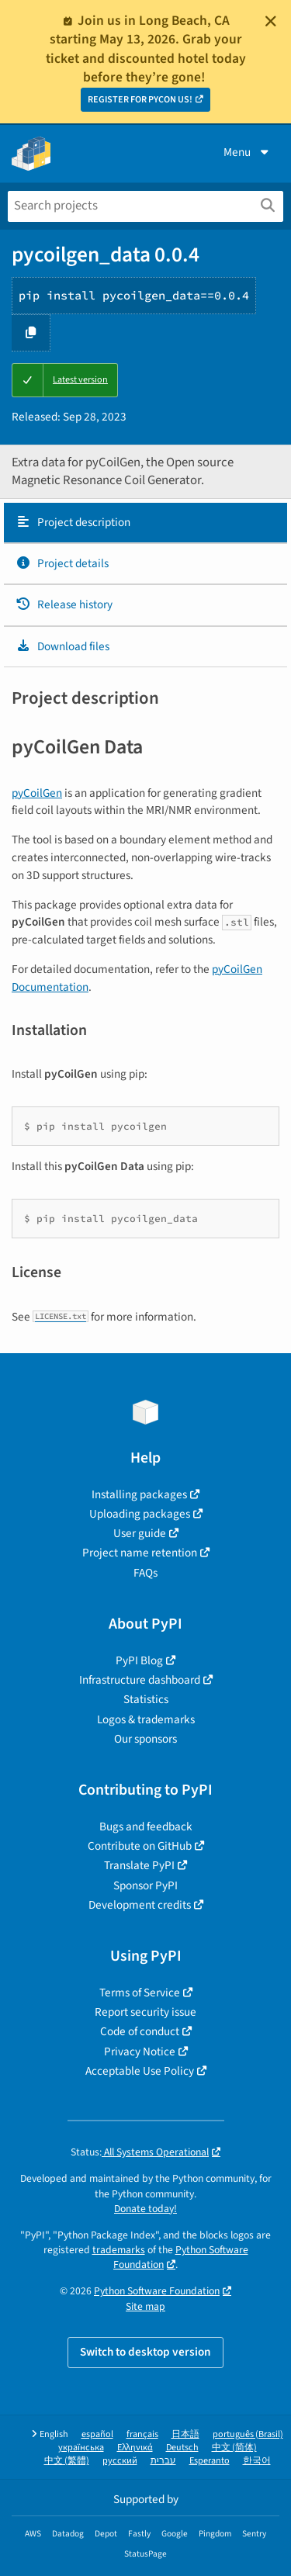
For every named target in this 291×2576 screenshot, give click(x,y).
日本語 (185, 2434)
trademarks (118, 2249)
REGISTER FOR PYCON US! (140, 99)
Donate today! (145, 2208)
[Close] (270, 20)
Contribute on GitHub (140, 1845)
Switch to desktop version (145, 2351)
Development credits (139, 1904)
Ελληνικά (135, 2447)
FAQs (145, 1572)
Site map (145, 2306)
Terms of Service (139, 1992)
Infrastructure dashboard (139, 1679)
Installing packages (139, 1494)
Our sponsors (145, 1738)
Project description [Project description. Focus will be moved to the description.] (73, 522)
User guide (139, 1533)
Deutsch (182, 2447)
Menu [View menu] (247, 152)
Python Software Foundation (157, 2290)
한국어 (257, 2460)
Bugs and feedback (145, 1826)
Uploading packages (139, 1513)
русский (119, 2460)
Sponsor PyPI (145, 1885)
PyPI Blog (139, 1660)
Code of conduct (139, 2031)
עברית (163, 2460)
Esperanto (209, 2460)
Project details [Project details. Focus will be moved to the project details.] (62, 563)
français (142, 2434)
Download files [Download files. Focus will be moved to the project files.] (62, 646)
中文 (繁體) (66, 2460)
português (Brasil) (248, 2434)
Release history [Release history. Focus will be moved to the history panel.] (64, 604)
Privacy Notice (139, 2051)
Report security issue (145, 2011)
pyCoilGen (37, 793)
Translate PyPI (139, 1865)
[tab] (145, 523)
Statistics (145, 1699)
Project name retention (139, 1552)
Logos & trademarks (146, 1719)
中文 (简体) (234, 2447)
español (97, 2434)
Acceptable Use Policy (139, 2070)
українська (81, 2447)
